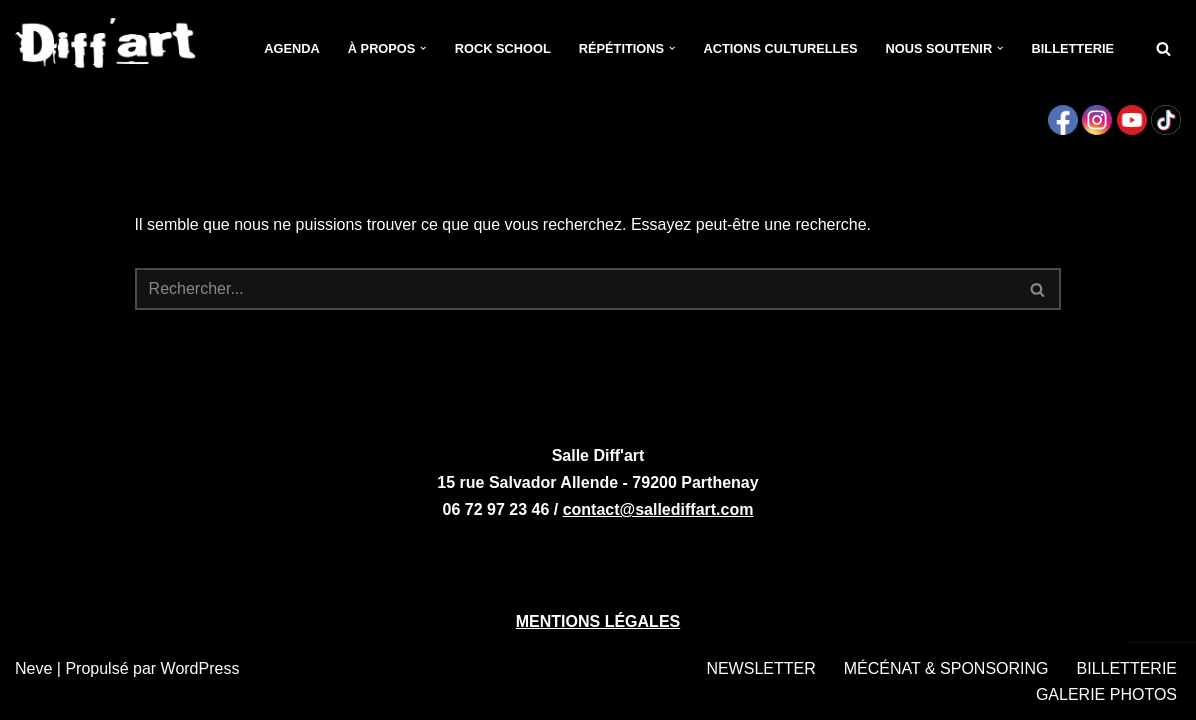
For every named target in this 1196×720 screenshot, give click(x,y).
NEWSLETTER (760, 668)
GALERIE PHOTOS (1106, 694)
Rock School (503, 48)
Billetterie (1073, 48)
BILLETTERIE (1127, 668)
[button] (423, 48)
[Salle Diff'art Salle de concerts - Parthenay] (106, 48)
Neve (33, 668)
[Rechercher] (1163, 48)
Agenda (291, 48)
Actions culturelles (780, 48)
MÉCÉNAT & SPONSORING (946, 668)
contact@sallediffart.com (658, 509)
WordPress (200, 668)
